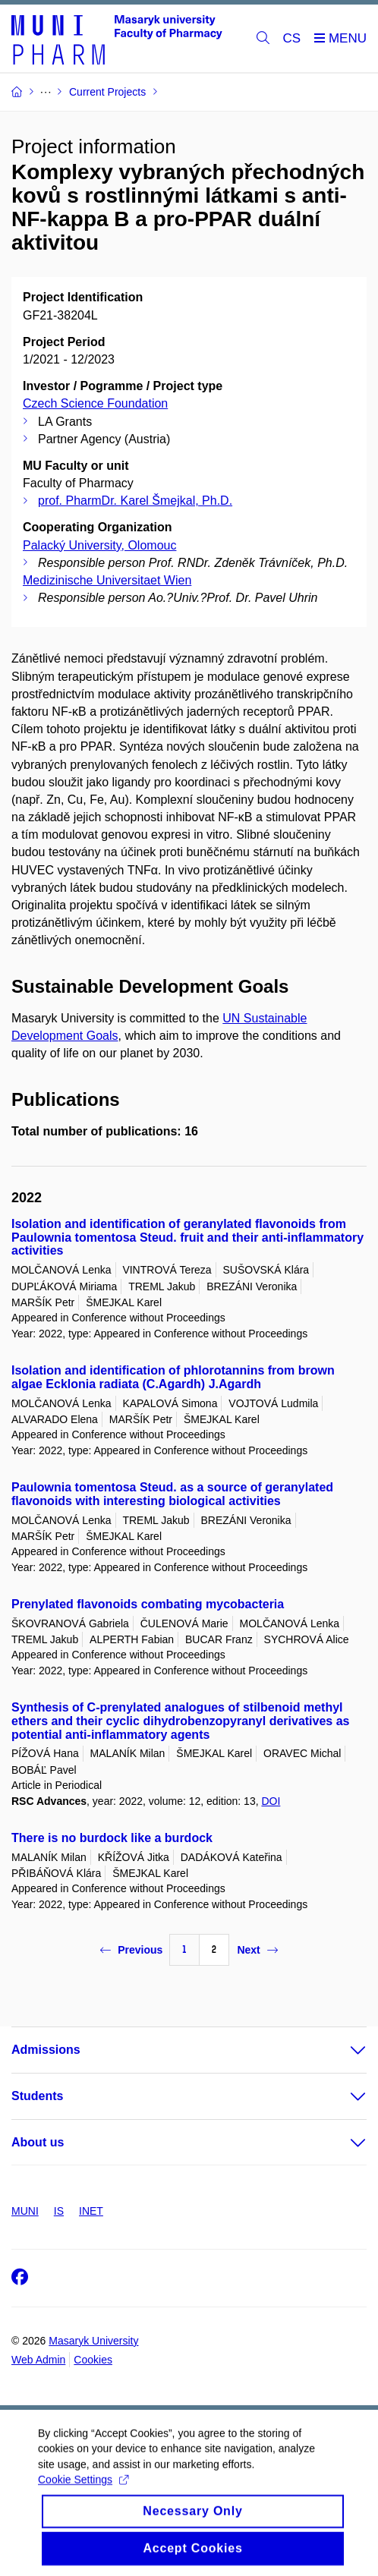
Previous (131, 1950)
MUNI (25, 2211)
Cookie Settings (83, 2492)
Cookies (93, 2360)
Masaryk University (93, 2341)
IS (59, 2211)
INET (91, 2211)
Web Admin (38, 2360)
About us (37, 2142)
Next (257, 1950)
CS (292, 38)
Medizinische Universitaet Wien (107, 580)
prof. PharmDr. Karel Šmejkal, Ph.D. (135, 500)
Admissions (45, 2049)
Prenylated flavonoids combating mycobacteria (147, 1604)
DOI (270, 1801)
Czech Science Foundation (95, 403)
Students (37, 2095)
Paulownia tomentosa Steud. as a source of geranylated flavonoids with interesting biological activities (172, 1494)
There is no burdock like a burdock (112, 1837)
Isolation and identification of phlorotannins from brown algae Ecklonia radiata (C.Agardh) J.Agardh (173, 1377)
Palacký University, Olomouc (99, 545)
